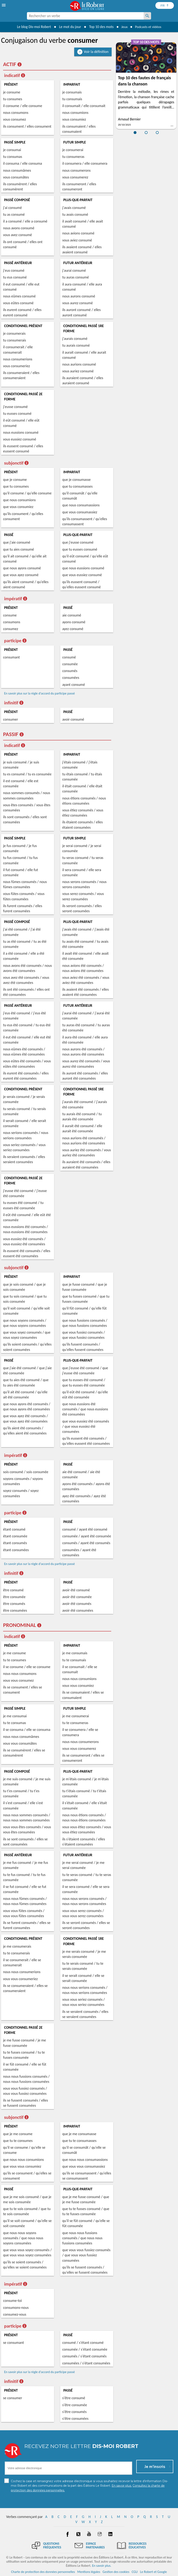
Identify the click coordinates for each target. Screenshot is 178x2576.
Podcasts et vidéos (148, 26)
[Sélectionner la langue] (164, 5)
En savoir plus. (101, 2566)
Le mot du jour (69, 26)
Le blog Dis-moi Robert (33, 26)
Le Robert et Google (153, 2572)
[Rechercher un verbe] (147, 16)
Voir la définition (96, 51)
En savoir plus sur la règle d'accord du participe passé (39, 693)
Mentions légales (88, 2572)
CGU (135, 2572)
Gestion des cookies (116, 2572)
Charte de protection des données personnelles (43, 2572)
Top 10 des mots (100, 26)
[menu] (4, 5)
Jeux (123, 26)
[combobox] (85, 16)
